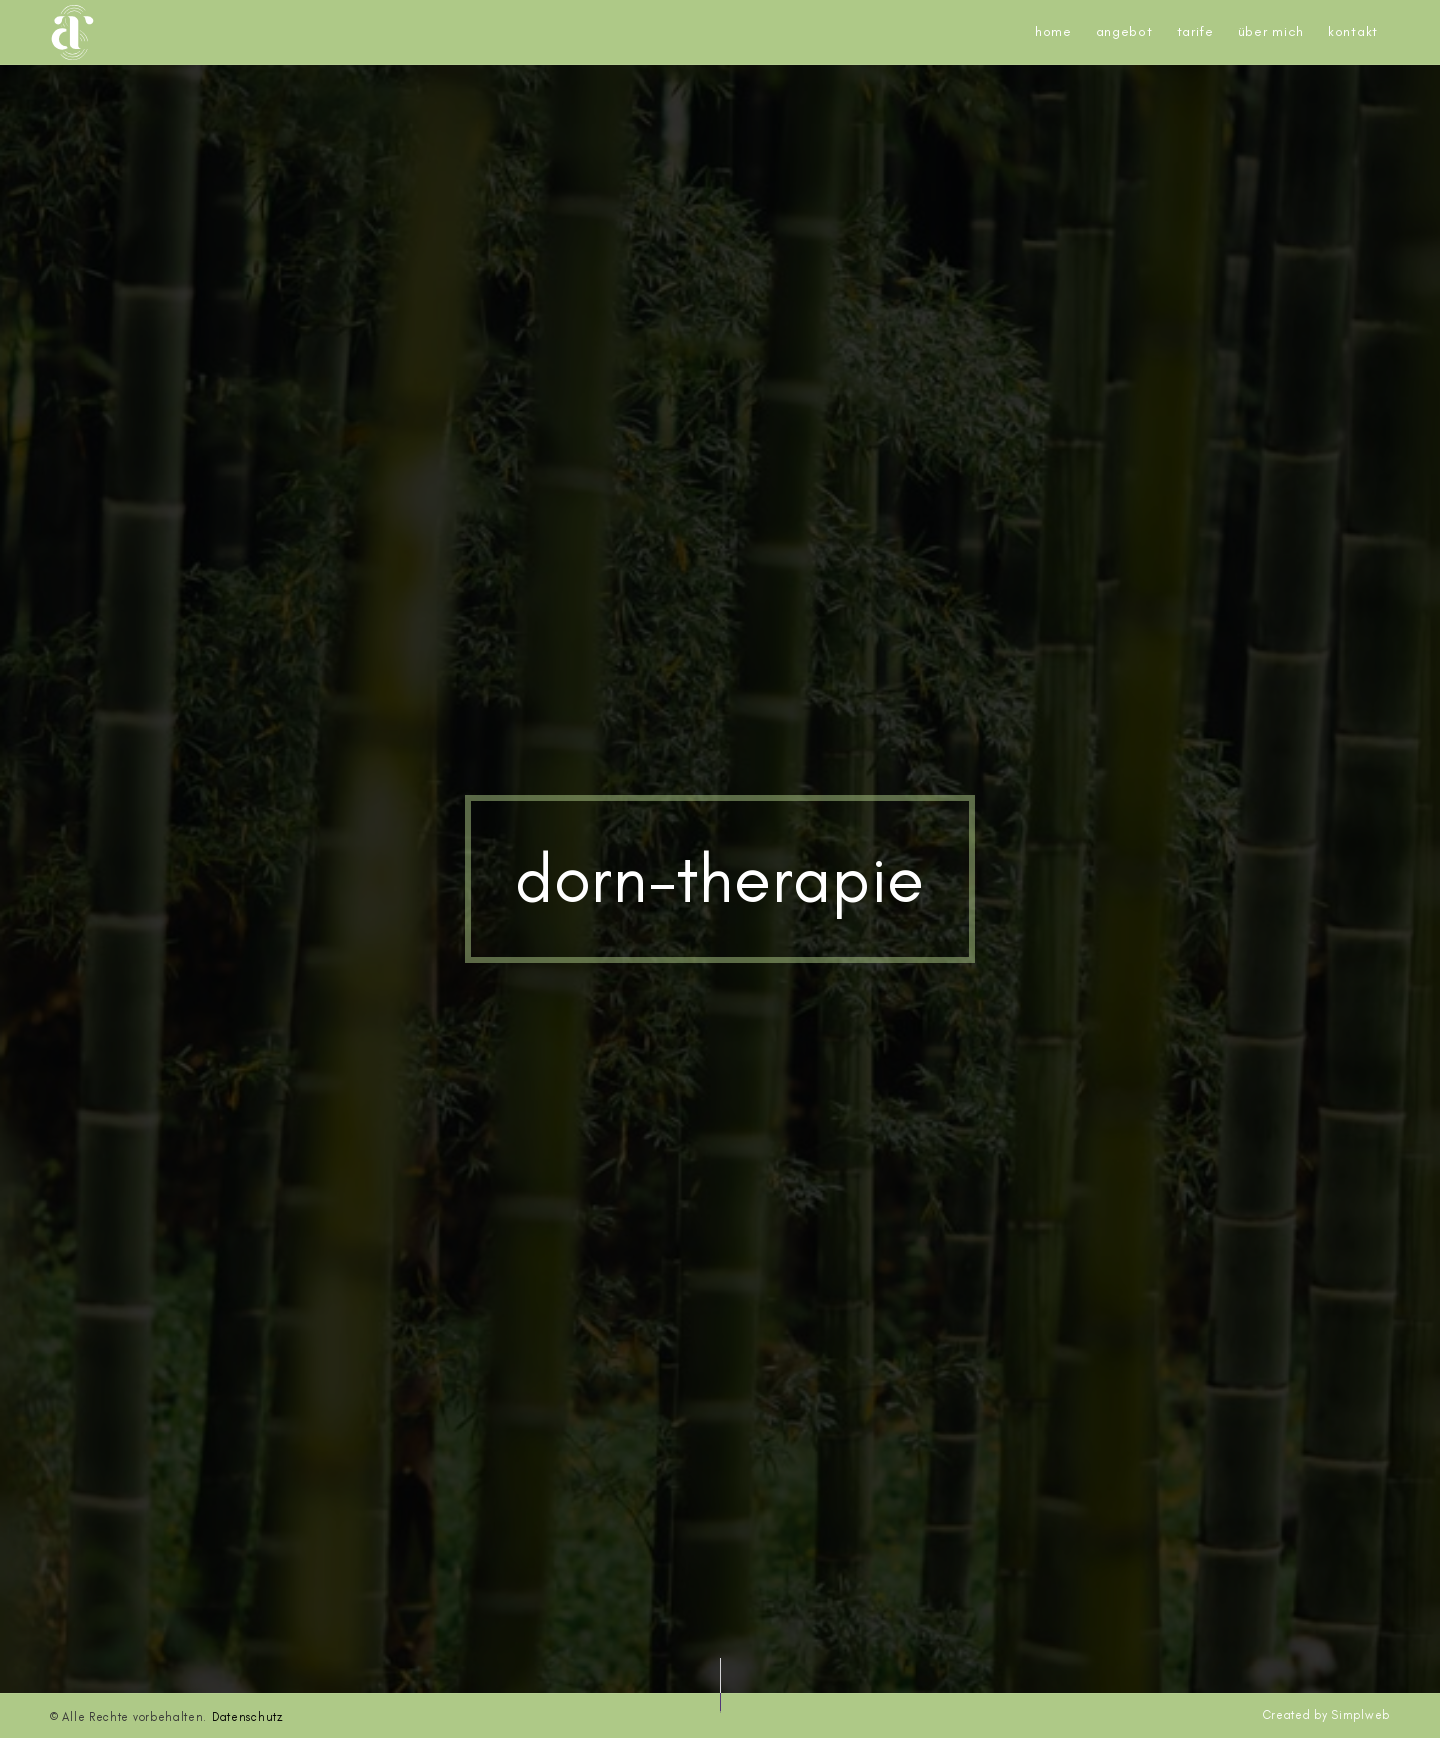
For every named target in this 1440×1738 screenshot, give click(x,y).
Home (1053, 31)
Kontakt (1353, 31)
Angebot (1124, 31)
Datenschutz (247, 1717)
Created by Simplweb (1326, 1715)
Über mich (1271, 31)
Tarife (1195, 31)
